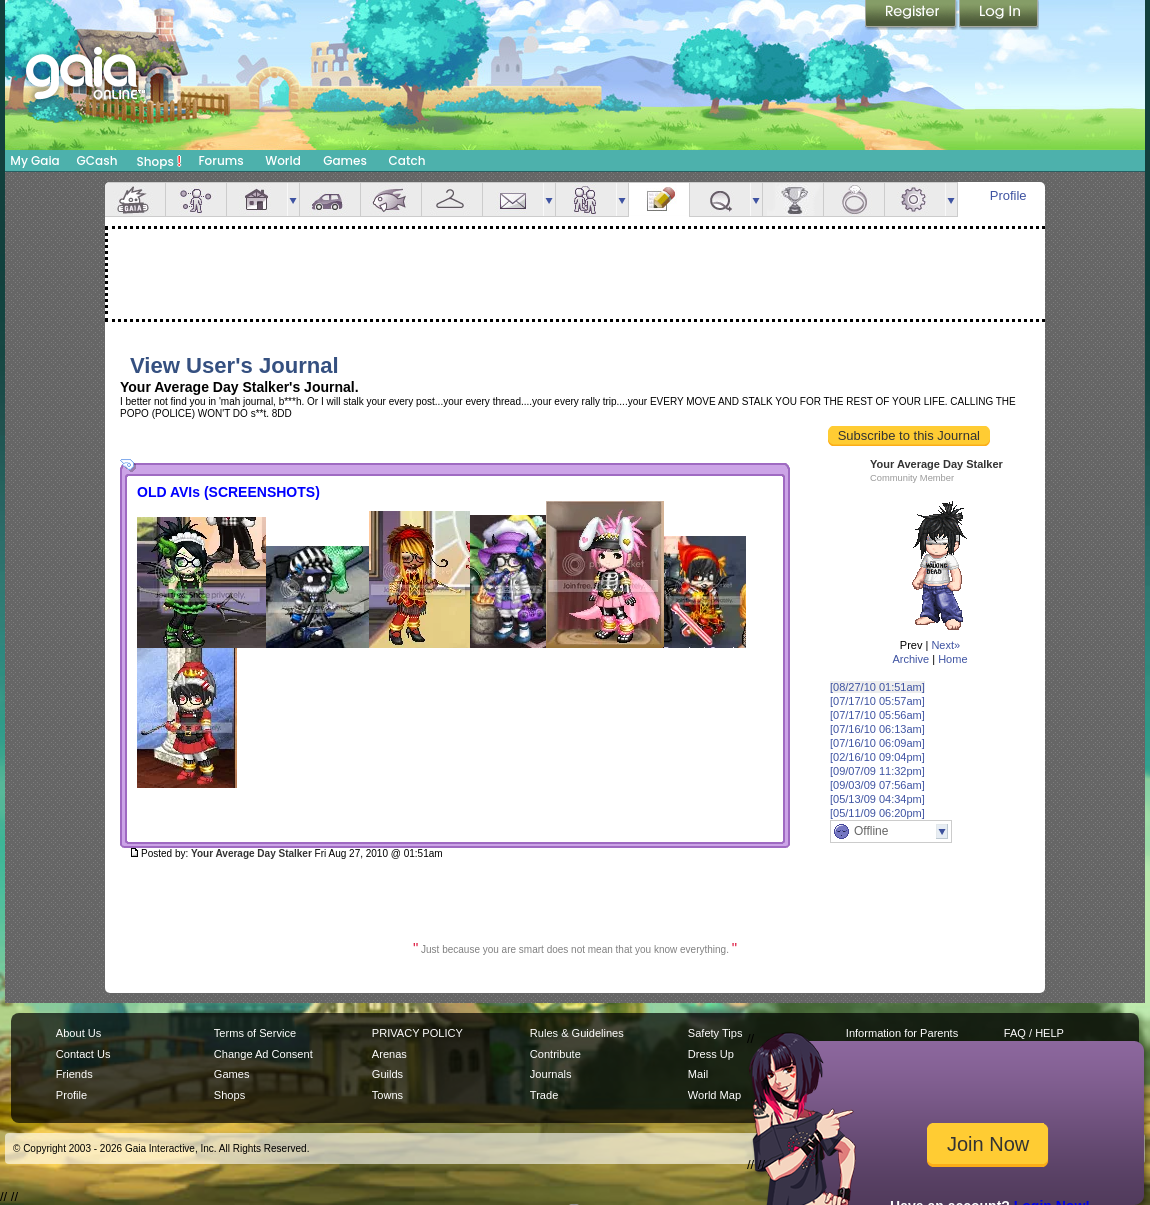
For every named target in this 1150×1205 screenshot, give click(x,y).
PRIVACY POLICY (417, 1033)
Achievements (793, 199)
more (293, 199)
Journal (659, 199)
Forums (220, 160)
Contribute (555, 1054)
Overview (135, 199)
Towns (387, 1095)
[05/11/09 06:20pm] (877, 813)
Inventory (452, 199)
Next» (945, 645)
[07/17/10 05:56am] (877, 715)
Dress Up (711, 1054)
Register (912, 15)
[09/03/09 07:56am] (877, 785)
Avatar (196, 199)
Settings (915, 199)
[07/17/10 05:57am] (877, 701)
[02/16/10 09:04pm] (877, 757)
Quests (720, 199)
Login (999, 15)
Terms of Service (255, 1033)
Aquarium (391, 199)
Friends (586, 199)
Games (345, 160)
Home (952, 659)
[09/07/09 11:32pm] (877, 771)
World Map (714, 1095)
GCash (97, 160)
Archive (910, 659)
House (257, 199)
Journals (551, 1074)
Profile (1008, 195)
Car (330, 199)
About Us (78, 1033)
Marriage (854, 199)
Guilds (387, 1074)
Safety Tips (715, 1033)
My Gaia (34, 160)
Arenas (389, 1054)
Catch (407, 160)
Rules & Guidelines (577, 1033)
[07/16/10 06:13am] (877, 729)
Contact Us (83, 1054)
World (283, 160)
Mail (513, 199)
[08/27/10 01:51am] (877, 687)
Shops (159, 161)
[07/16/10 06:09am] (877, 743)
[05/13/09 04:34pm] (877, 799)
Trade (544, 1095)
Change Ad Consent (263, 1054)
